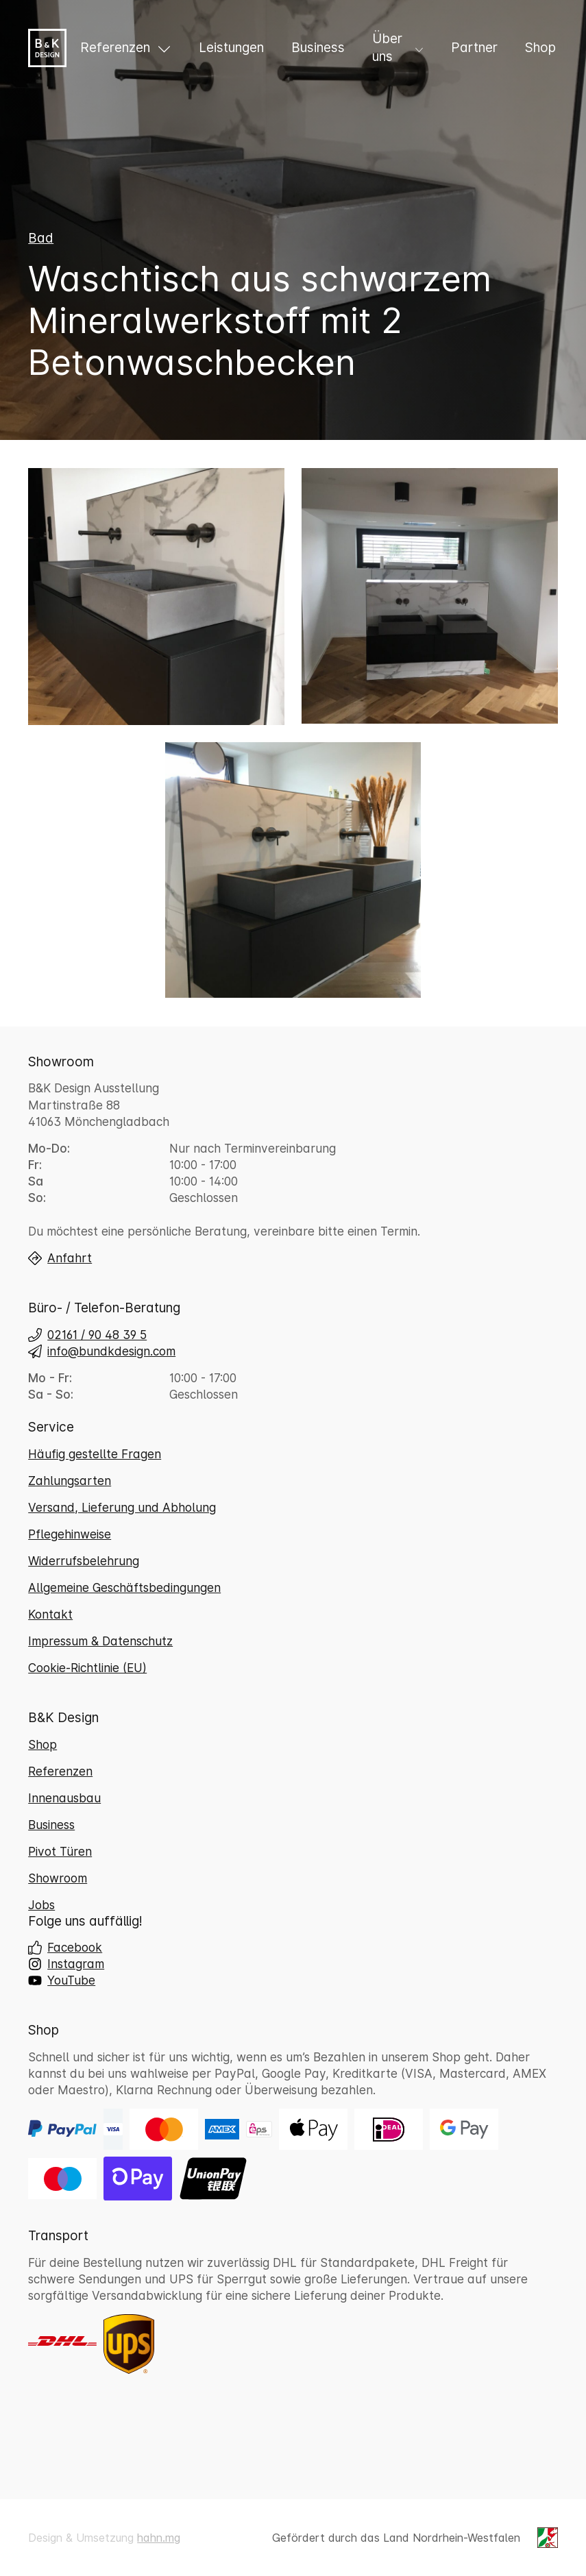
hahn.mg (158, 2537)
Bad (40, 245)
